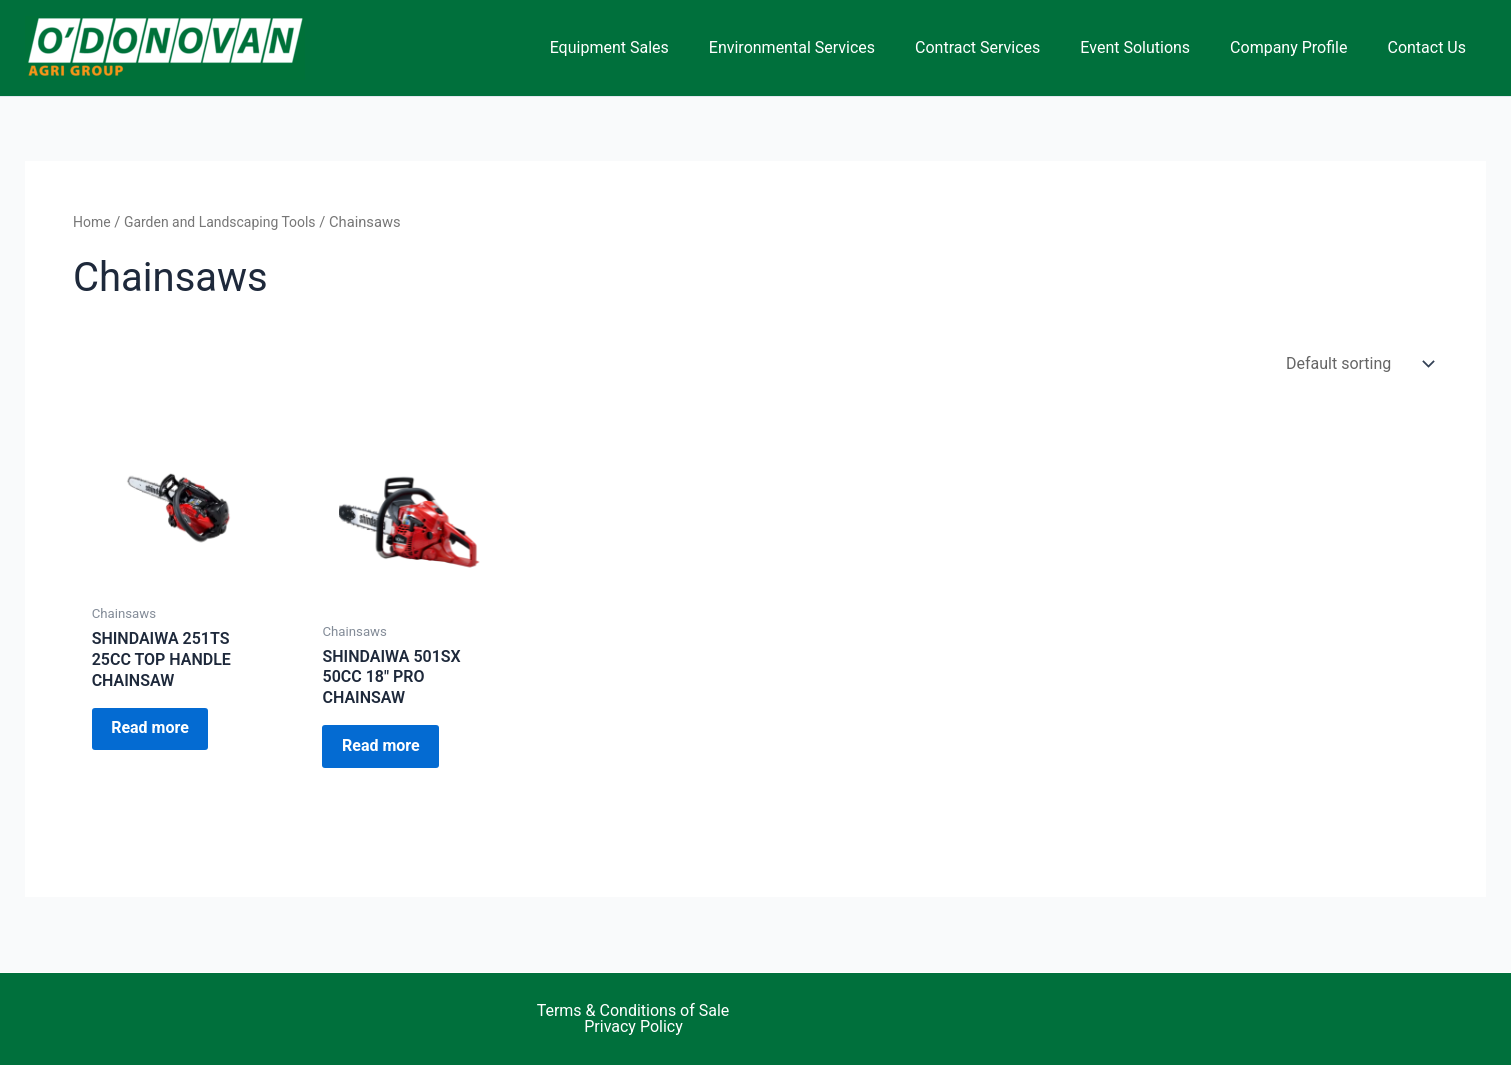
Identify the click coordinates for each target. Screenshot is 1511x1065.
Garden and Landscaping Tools (227, 222)
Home (93, 222)
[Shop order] (1358, 363)
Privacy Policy (633, 1027)
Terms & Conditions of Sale (633, 1011)
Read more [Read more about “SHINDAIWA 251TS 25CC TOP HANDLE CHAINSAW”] (161, 733)
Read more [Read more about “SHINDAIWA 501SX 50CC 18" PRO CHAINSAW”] (392, 750)
